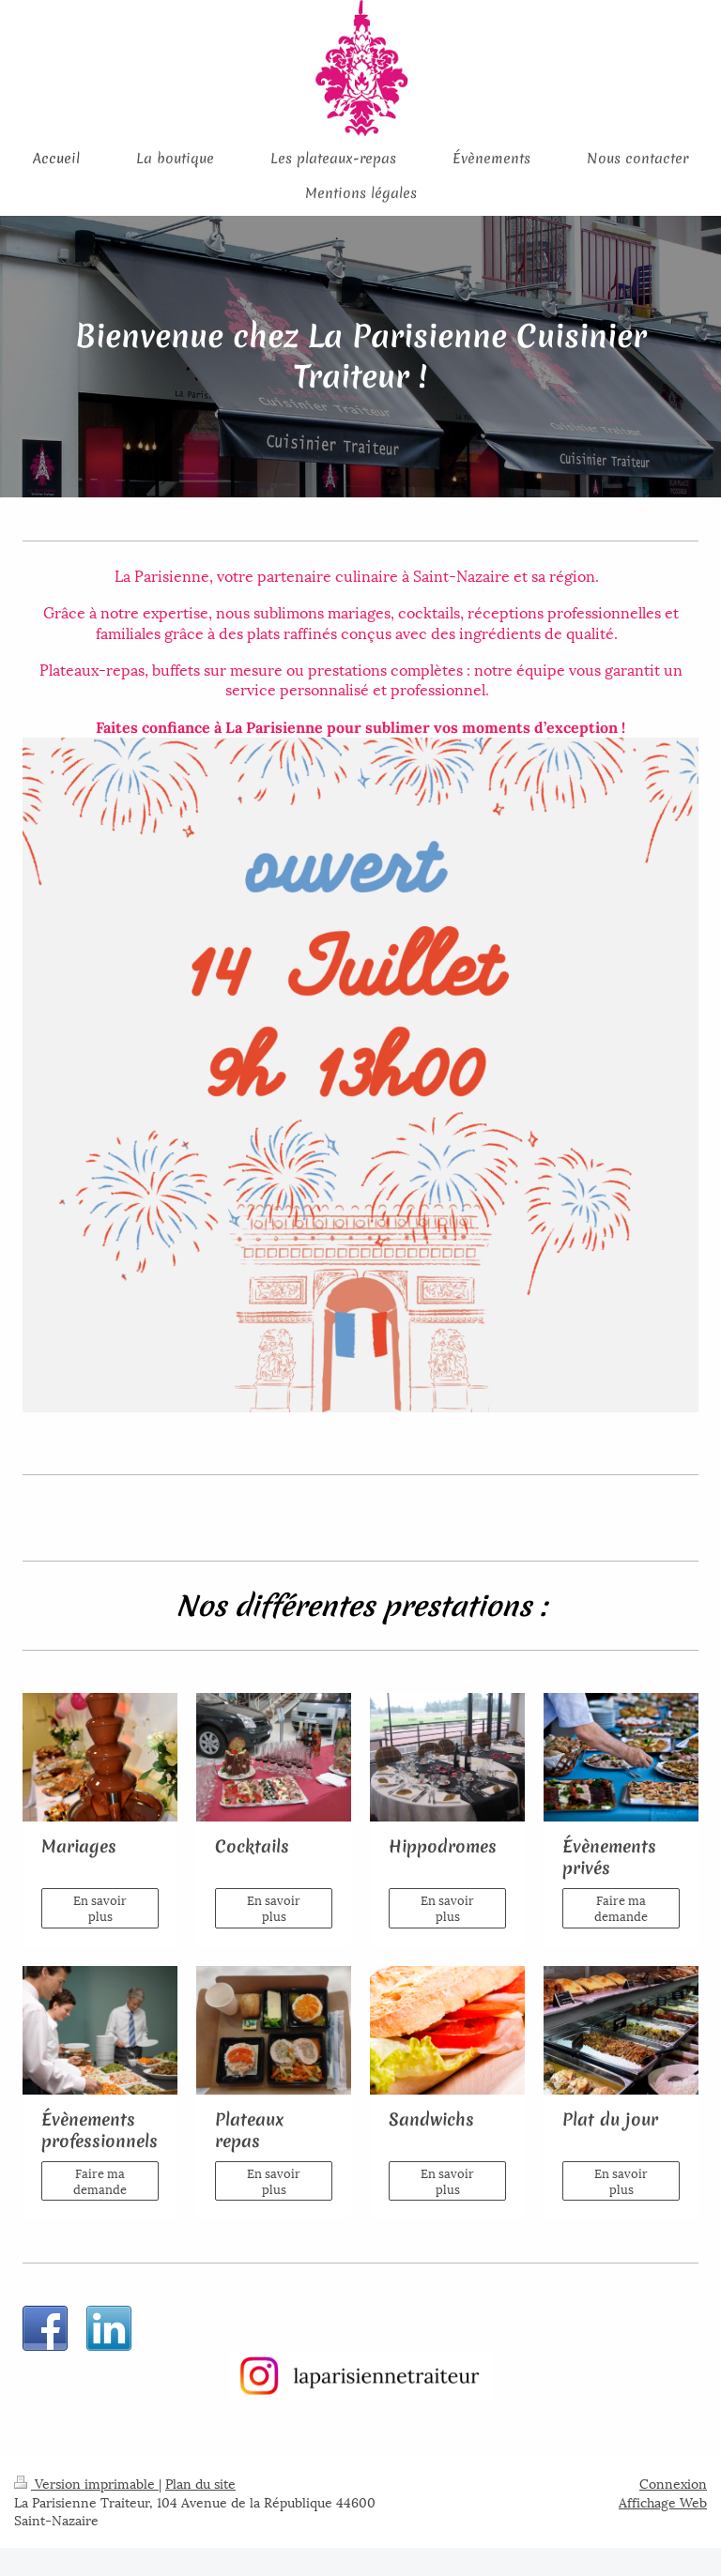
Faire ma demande (621, 1908)
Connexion (673, 2482)
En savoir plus (100, 1908)
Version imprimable (86, 2482)
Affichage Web (663, 2501)
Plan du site (200, 2482)
